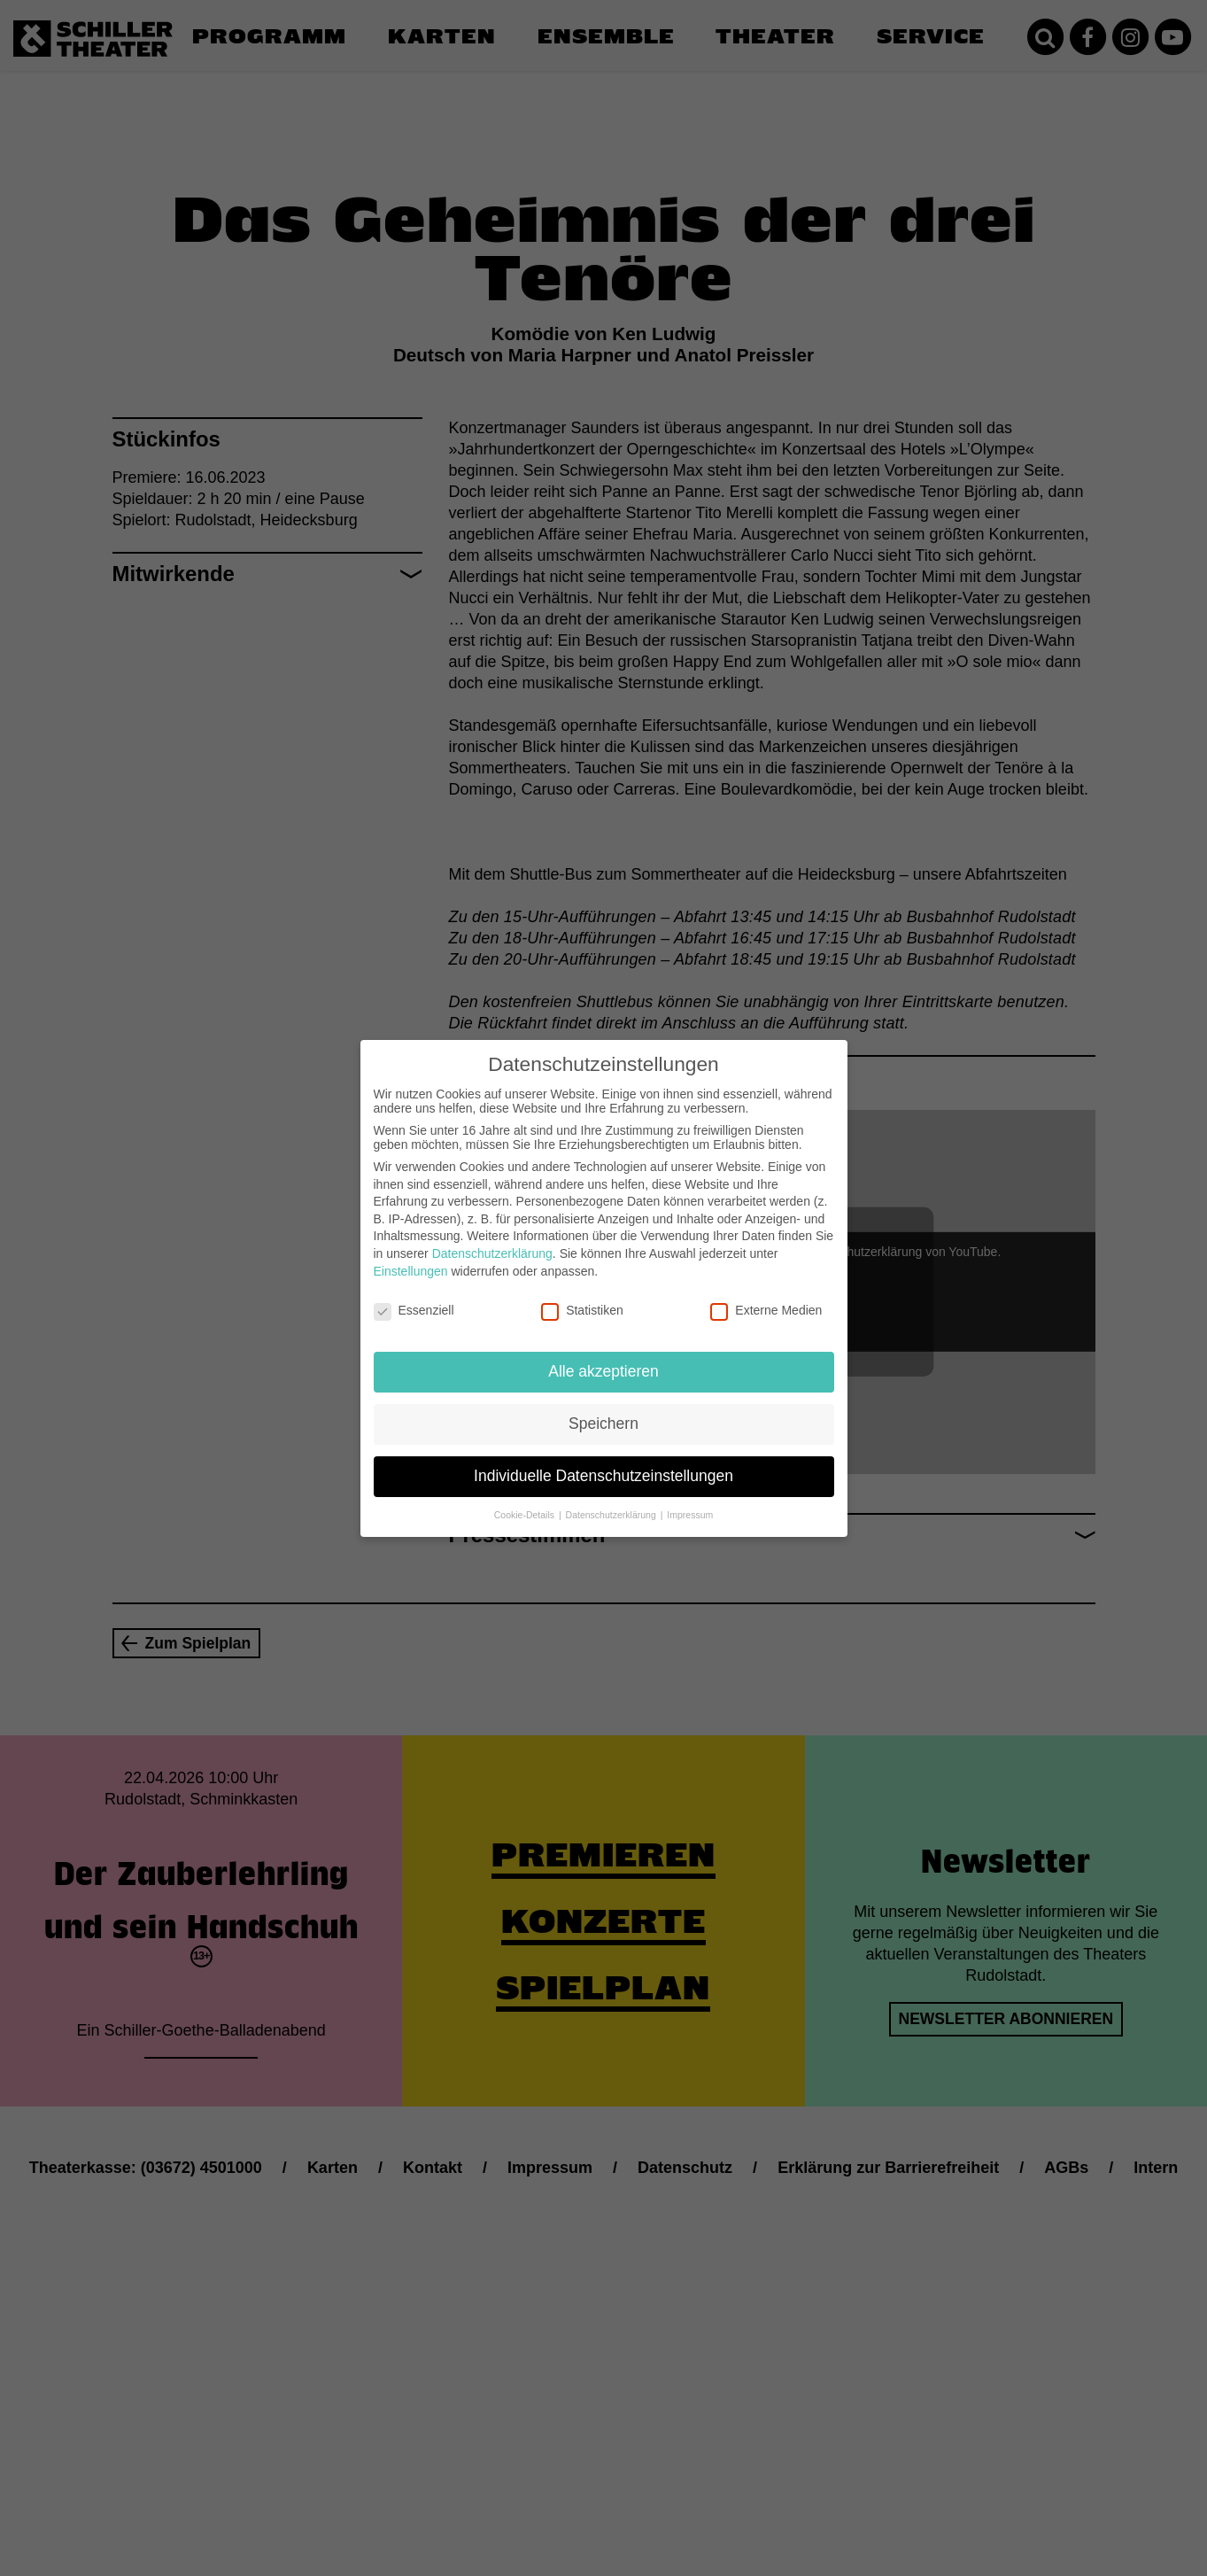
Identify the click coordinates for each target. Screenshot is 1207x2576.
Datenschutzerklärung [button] (612, 1514)
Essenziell (414, 1310)
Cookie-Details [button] (525, 1514)
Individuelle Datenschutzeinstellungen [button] (603, 1476)
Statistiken (582, 1310)
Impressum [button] (690, 1514)
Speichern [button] (603, 1423)
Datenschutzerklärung (492, 1253)
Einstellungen (411, 1271)
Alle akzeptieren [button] (603, 1371)
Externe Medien (766, 1310)
